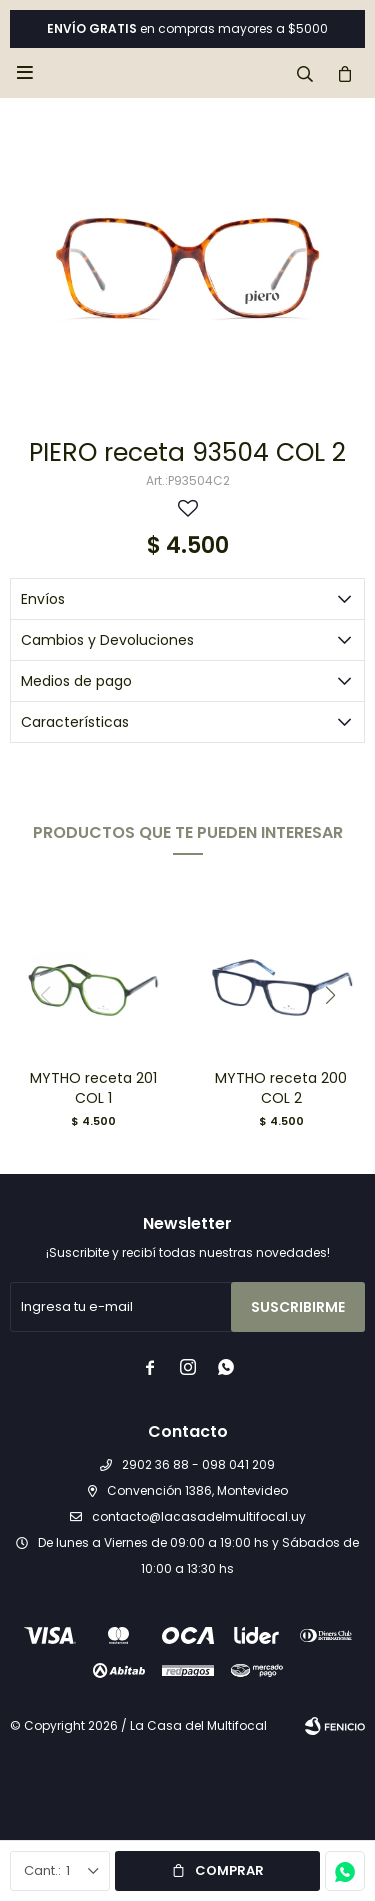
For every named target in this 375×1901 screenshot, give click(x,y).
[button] (330, 995)
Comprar (229, 1870)
